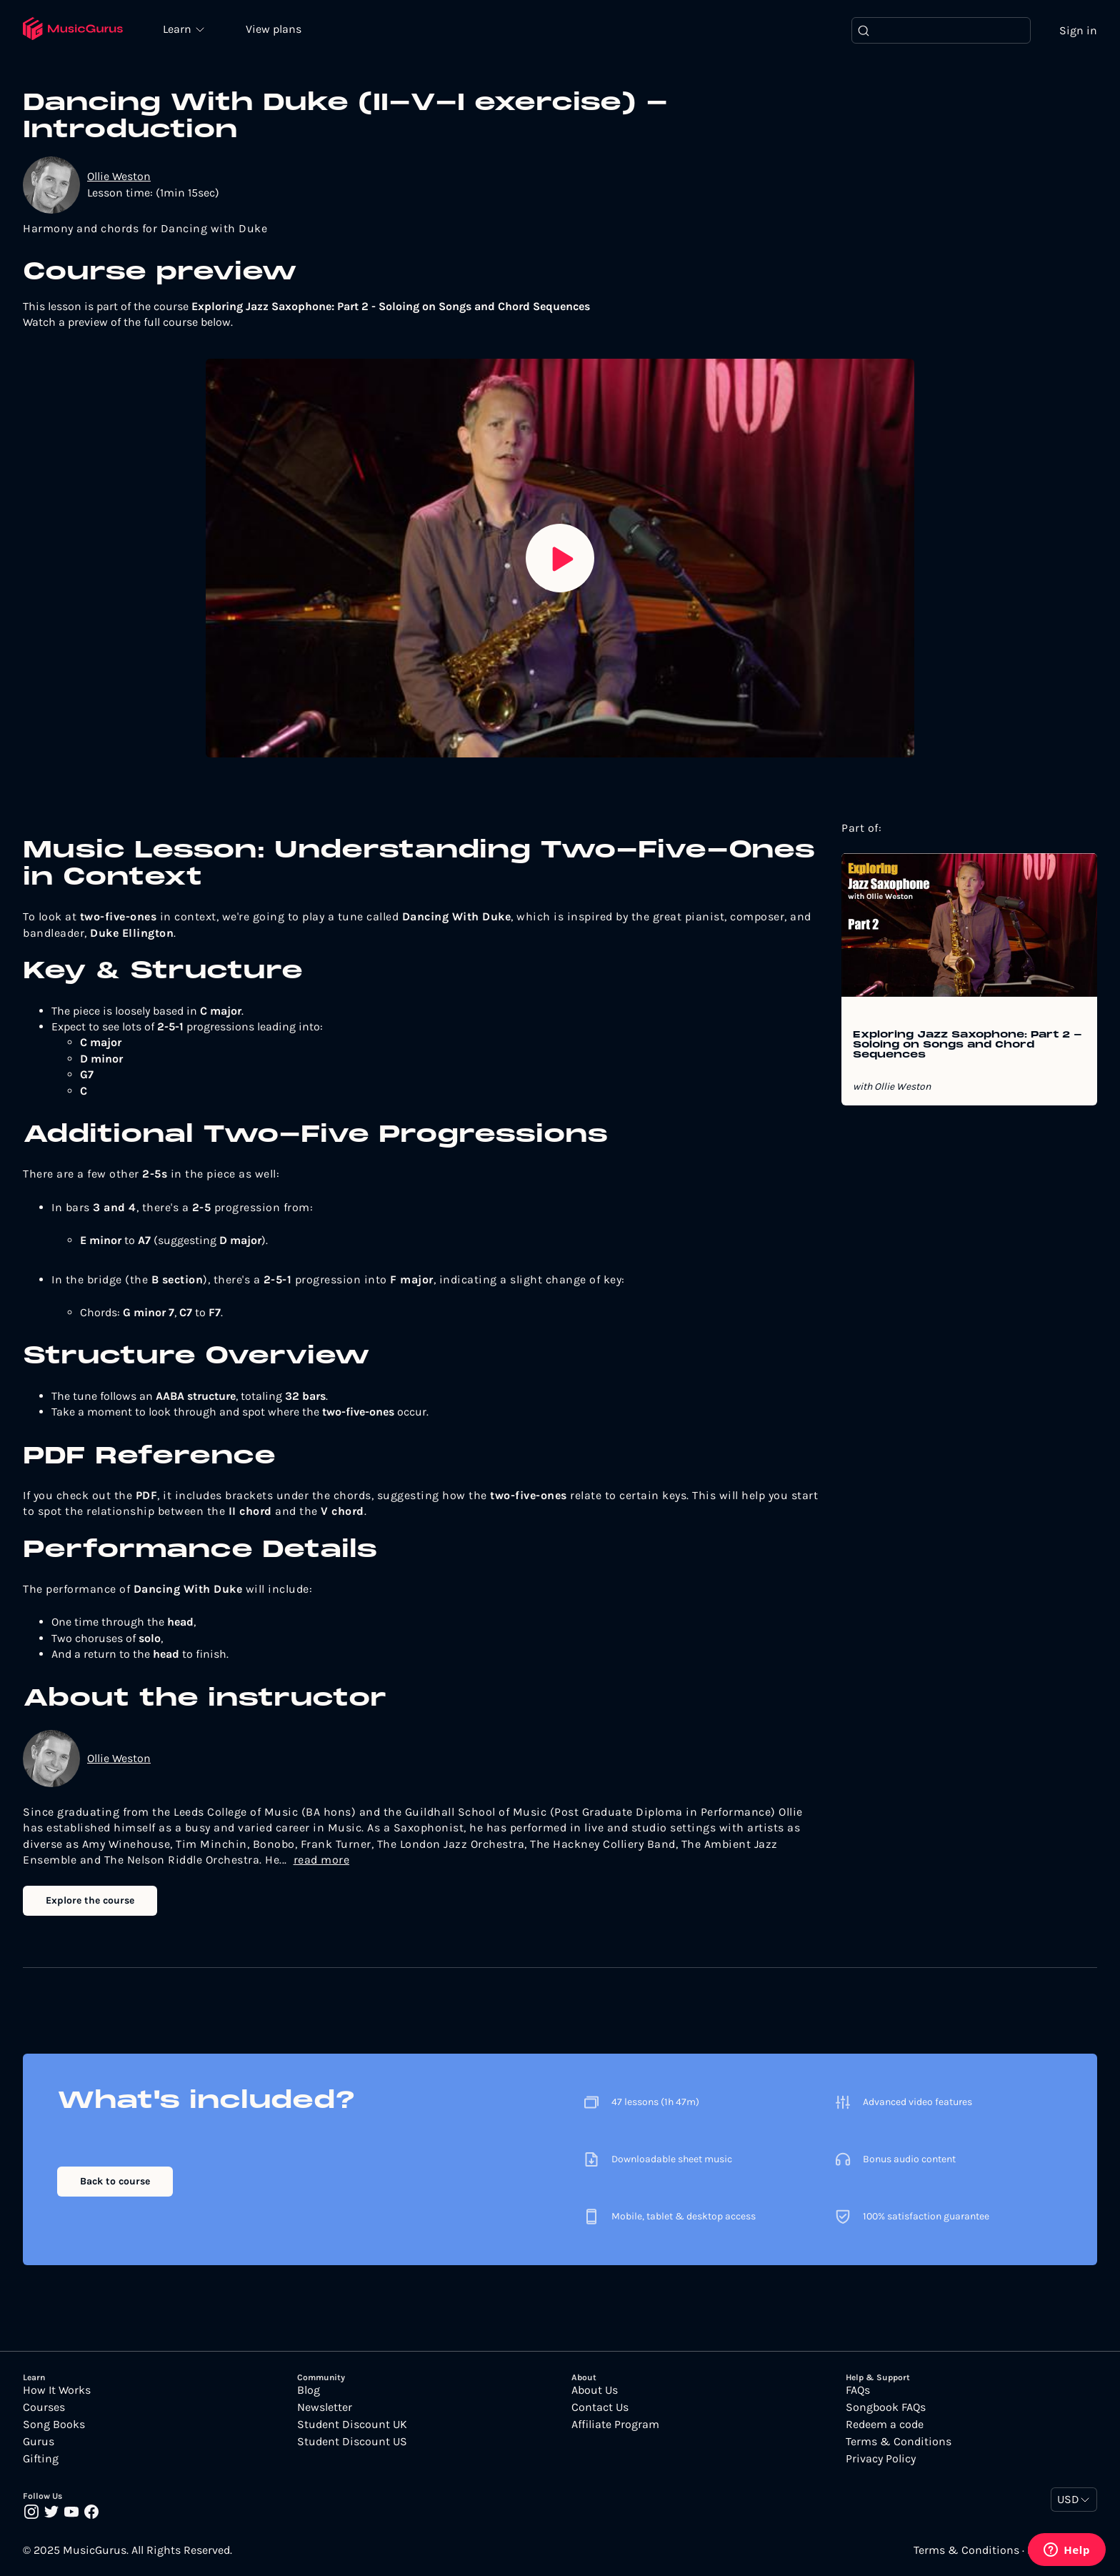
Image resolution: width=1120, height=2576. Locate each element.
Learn (180, 28)
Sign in (1078, 30)
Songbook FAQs (886, 2407)
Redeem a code (885, 2424)
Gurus (38, 2441)
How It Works (57, 2390)
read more (322, 1860)
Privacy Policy (881, 2459)
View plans (275, 29)
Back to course (115, 2181)
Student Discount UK (352, 2424)
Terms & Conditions (898, 2441)
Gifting (41, 2459)
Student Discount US (352, 2441)
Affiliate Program (615, 2424)
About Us (594, 2390)
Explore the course (90, 1900)
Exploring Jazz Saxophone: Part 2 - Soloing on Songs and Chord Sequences (967, 1045)
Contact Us (600, 2407)
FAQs (858, 2390)
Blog (308, 2390)
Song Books (54, 2424)
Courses (44, 2407)
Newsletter (324, 2407)
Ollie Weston (119, 177)
